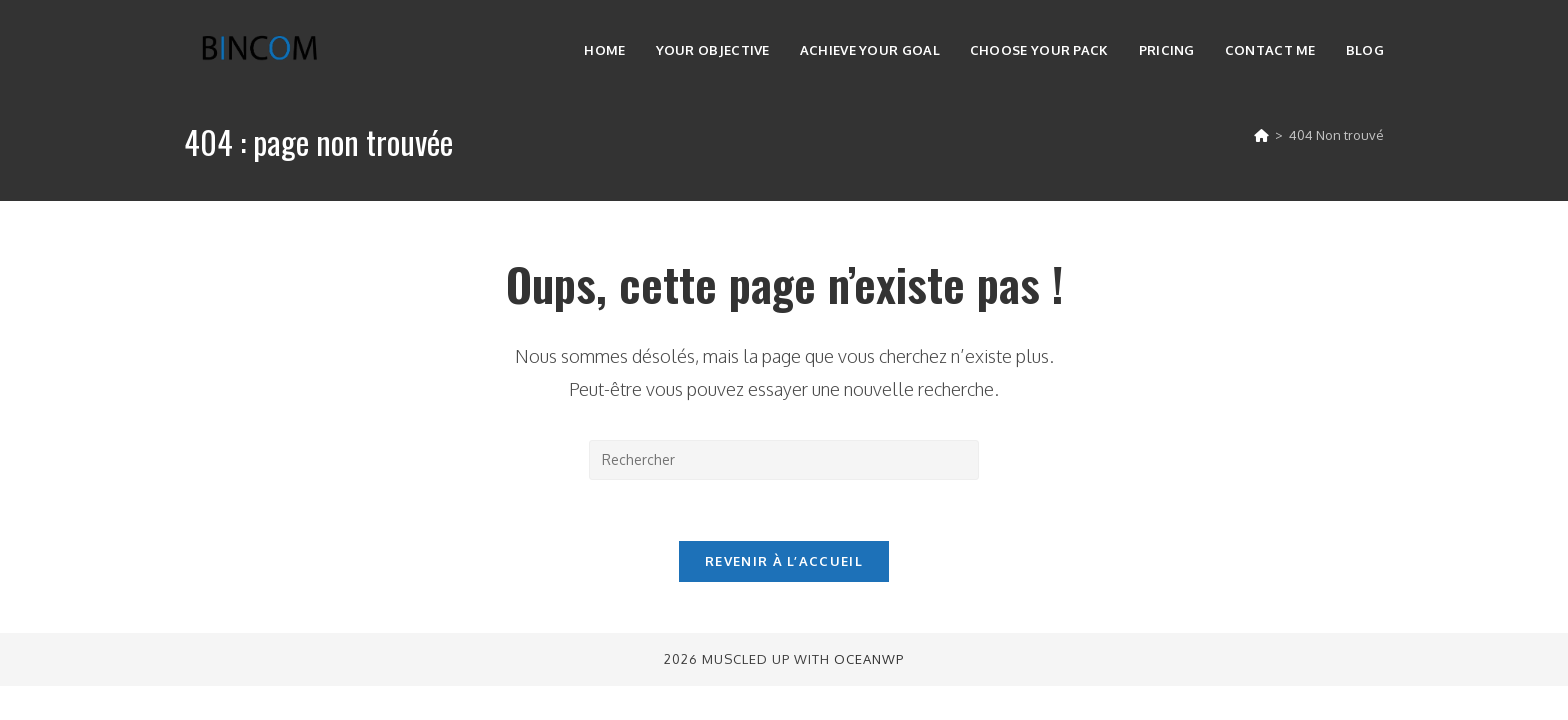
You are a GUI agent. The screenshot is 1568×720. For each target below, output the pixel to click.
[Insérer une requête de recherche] (784, 460)
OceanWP (869, 659)
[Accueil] (1261, 135)
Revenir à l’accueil (784, 561)
